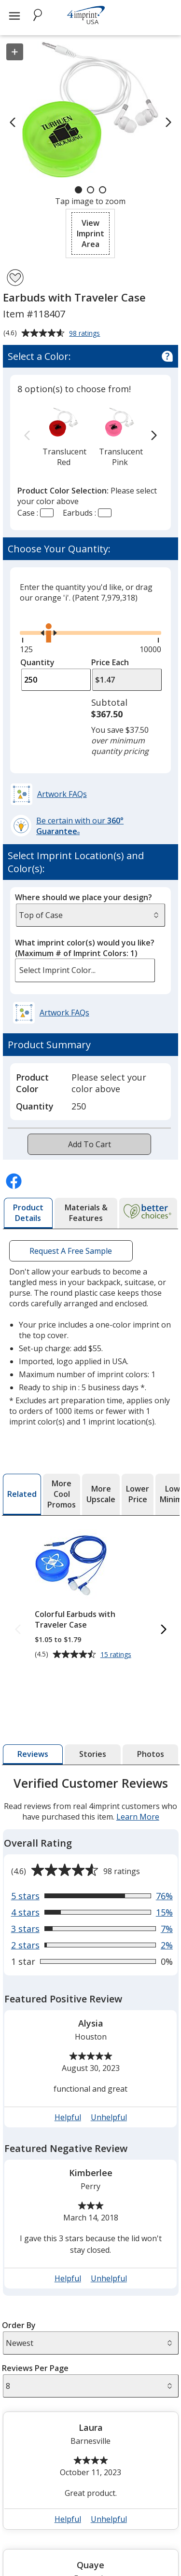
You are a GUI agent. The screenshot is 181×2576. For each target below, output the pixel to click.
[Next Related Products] (163, 1629)
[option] (63, 436)
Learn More (137, 1816)
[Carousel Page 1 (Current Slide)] (78, 189)
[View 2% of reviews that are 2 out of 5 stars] (91, 1945)
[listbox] (85, 970)
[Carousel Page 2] (90, 189)
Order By (19, 2325)
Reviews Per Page (35, 2368)
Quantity (37, 662)
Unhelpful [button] (108, 2117)
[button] (90, 233)
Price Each (110, 662)
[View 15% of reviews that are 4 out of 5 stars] (91, 1912)
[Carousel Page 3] (102, 189)
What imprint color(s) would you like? (84, 948)
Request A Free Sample (70, 1251)
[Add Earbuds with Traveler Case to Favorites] (15, 277)
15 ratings (117, 1655)
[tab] (28, 1213)
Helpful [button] (67, 2117)
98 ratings (85, 334)
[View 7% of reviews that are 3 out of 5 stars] (91, 1928)
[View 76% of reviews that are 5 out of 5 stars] (91, 1896)
